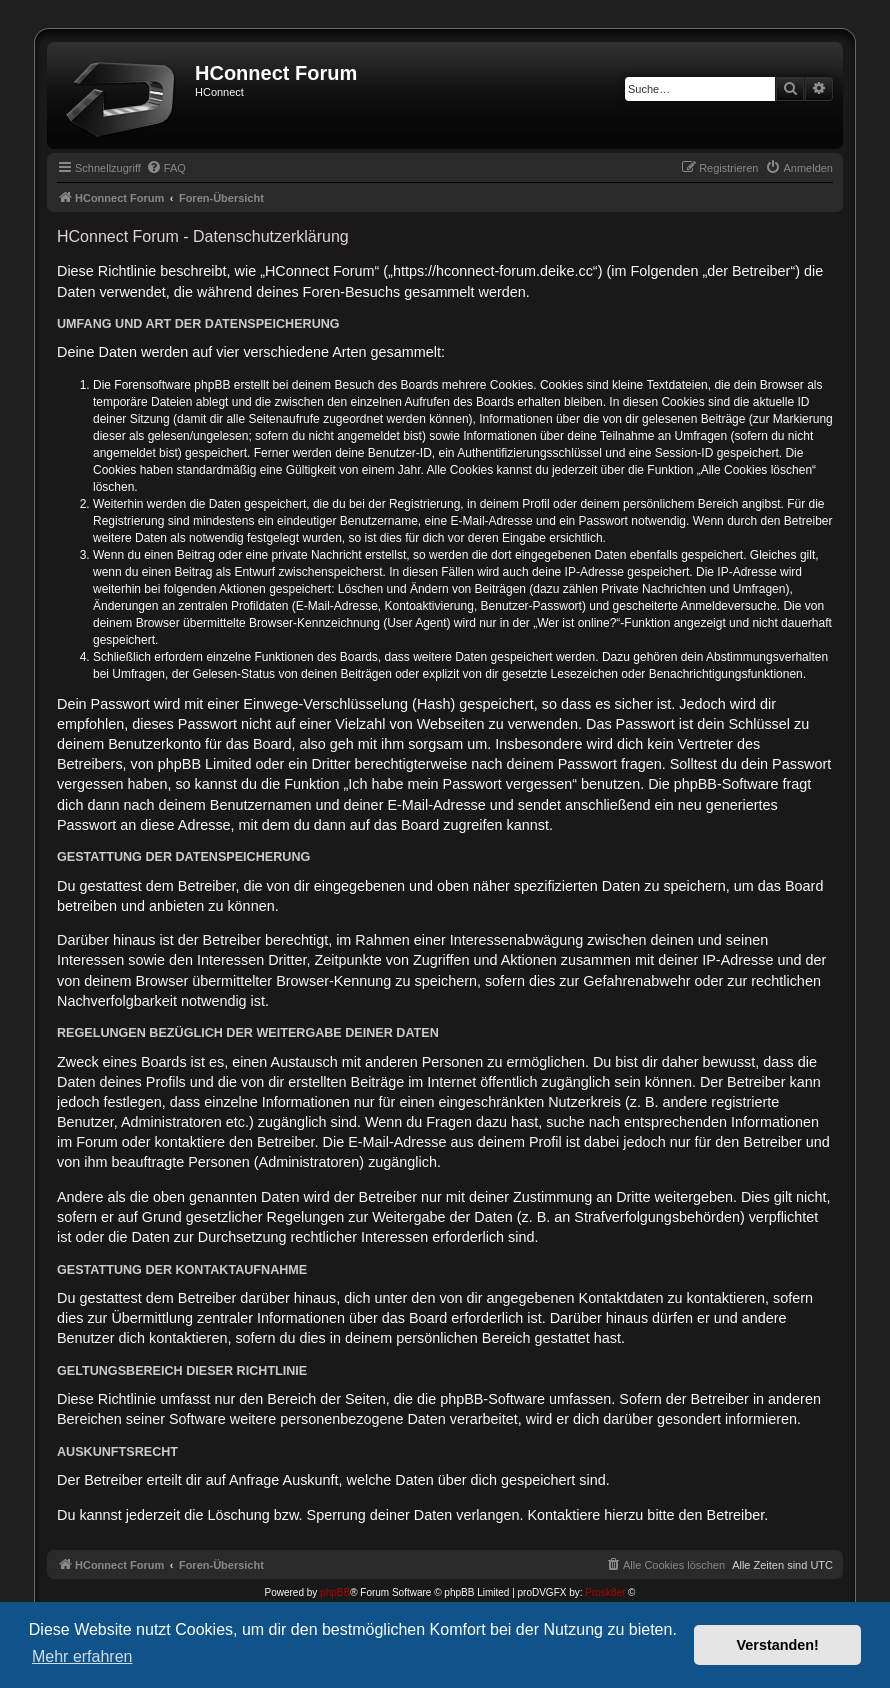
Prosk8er (605, 1592)
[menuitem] (166, 168)
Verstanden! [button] (778, 1645)
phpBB (335, 1592)
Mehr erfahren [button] (82, 1656)
